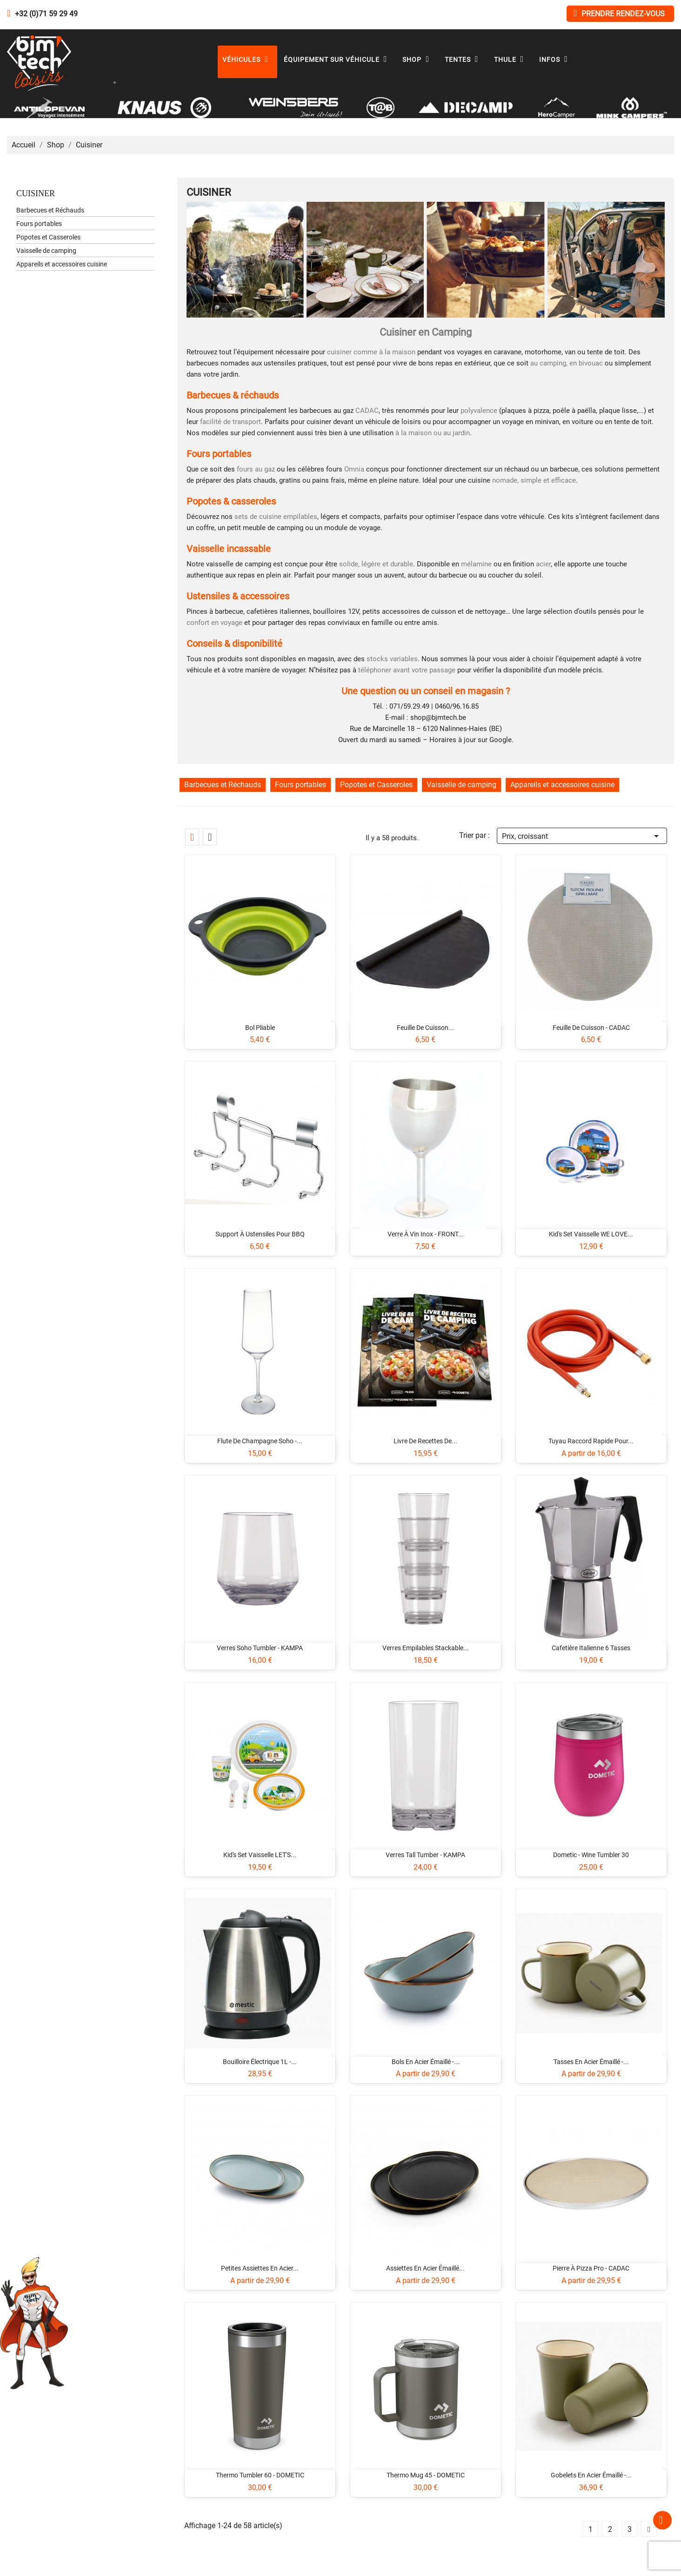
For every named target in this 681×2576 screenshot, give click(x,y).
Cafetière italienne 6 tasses (591, 1648)
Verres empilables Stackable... (425, 1648)
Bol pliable (260, 1027)
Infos (555, 59)
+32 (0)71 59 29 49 (46, 13)
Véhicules (247, 59)
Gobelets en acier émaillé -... (591, 2475)
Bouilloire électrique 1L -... (260, 2061)
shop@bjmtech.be (438, 717)
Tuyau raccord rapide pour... (591, 1441)
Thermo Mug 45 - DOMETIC (426, 2475)
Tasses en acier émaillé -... (591, 2061)
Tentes (464, 59)
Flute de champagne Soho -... (259, 1441)
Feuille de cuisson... (425, 1027)
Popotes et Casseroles (48, 237)
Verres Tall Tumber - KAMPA (425, 1855)
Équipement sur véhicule (338, 59)
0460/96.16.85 (457, 706)
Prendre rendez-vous (619, 13)
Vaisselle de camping (46, 250)
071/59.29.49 (409, 706)
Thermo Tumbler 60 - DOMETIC (260, 2475)
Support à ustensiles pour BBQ (260, 1234)
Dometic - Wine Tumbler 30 (591, 1855)
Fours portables (39, 223)
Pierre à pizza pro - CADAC (591, 2268)
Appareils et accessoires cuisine (61, 264)
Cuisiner (35, 193)
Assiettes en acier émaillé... (425, 2268)
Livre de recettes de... (425, 1441)
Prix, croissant (582, 835)
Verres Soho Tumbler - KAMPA (260, 1648)
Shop (418, 59)
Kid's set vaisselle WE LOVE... (591, 1234)
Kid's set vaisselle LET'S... (259, 1855)
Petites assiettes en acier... (260, 2268)
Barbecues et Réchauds (50, 210)
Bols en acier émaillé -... (426, 2061)
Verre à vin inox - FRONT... (425, 1234)
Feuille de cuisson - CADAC (591, 1027)
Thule (511, 59)
